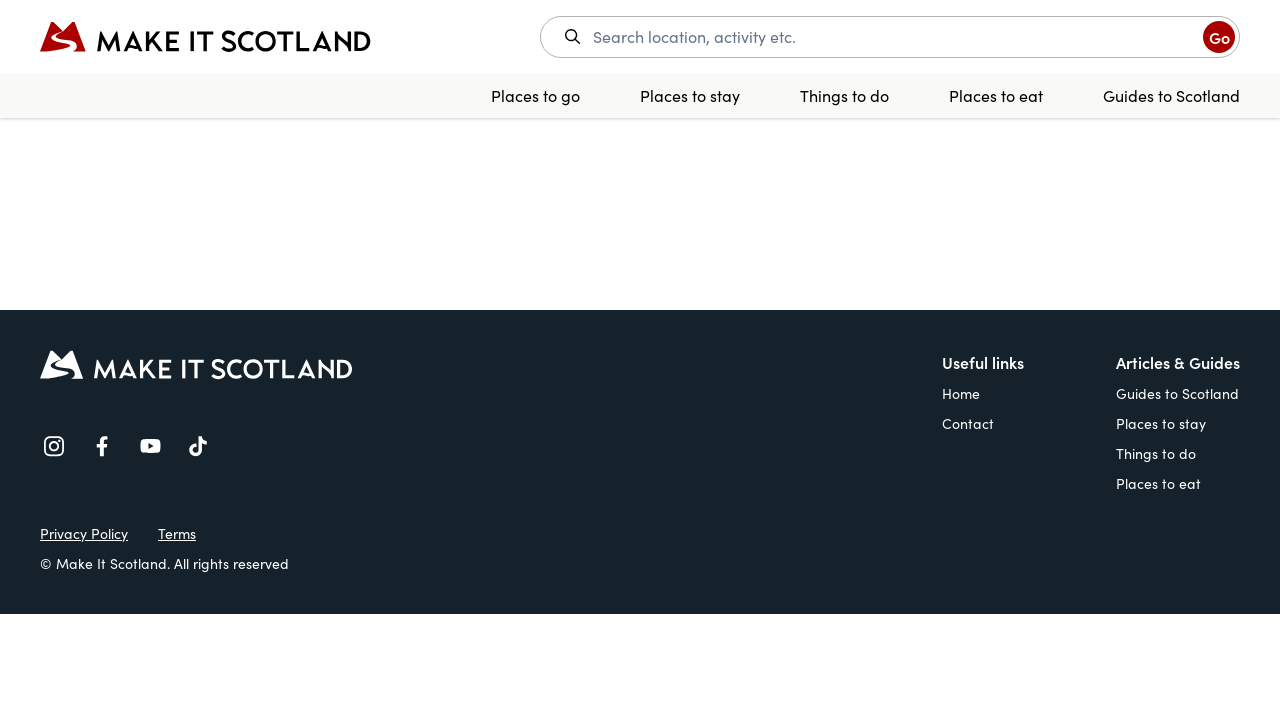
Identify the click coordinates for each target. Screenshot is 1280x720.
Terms (177, 533)
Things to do (844, 95)
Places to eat (996, 95)
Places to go (535, 95)
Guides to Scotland (1171, 95)
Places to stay (690, 95)
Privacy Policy (84, 533)
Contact (968, 423)
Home (961, 393)
